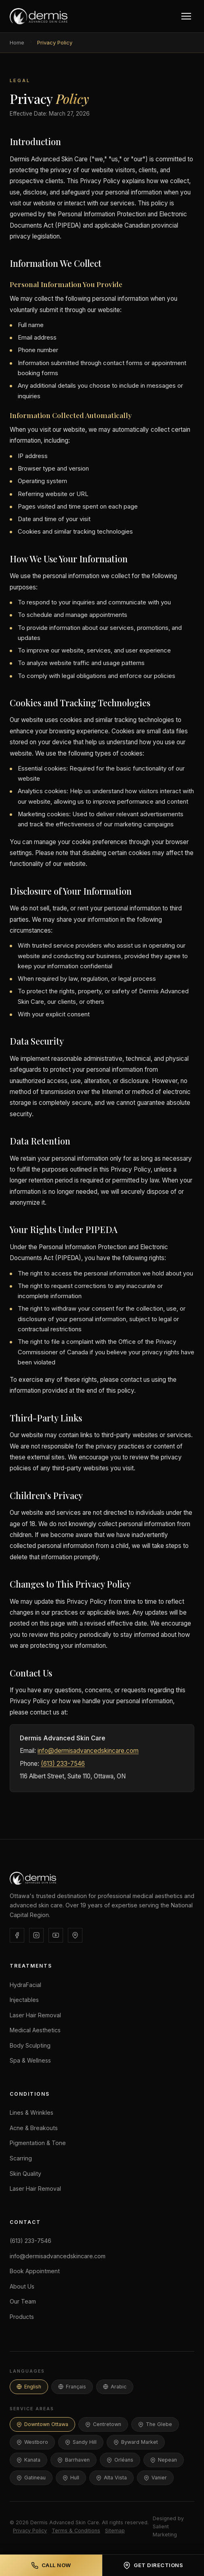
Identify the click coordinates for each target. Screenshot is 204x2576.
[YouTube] (55, 1935)
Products (22, 2316)
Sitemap (115, 2530)
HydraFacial (25, 1984)
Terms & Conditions (76, 2530)
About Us (22, 2286)
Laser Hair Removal (35, 2015)
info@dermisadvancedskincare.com (88, 1751)
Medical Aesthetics (35, 2030)
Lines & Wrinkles (31, 2112)
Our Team (23, 2301)
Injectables (24, 1999)
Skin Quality (25, 2173)
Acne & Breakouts (34, 2127)
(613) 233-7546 (63, 1763)
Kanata (28, 2460)
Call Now (51, 2565)
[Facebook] (17, 1935)
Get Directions (153, 2565)
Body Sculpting (30, 2045)
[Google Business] (75, 1935)
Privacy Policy (30, 2530)
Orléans (120, 2460)
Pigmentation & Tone (38, 2142)
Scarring (21, 2158)
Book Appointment (35, 2271)
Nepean (163, 2460)
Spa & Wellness (30, 2060)
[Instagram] (36, 1935)
